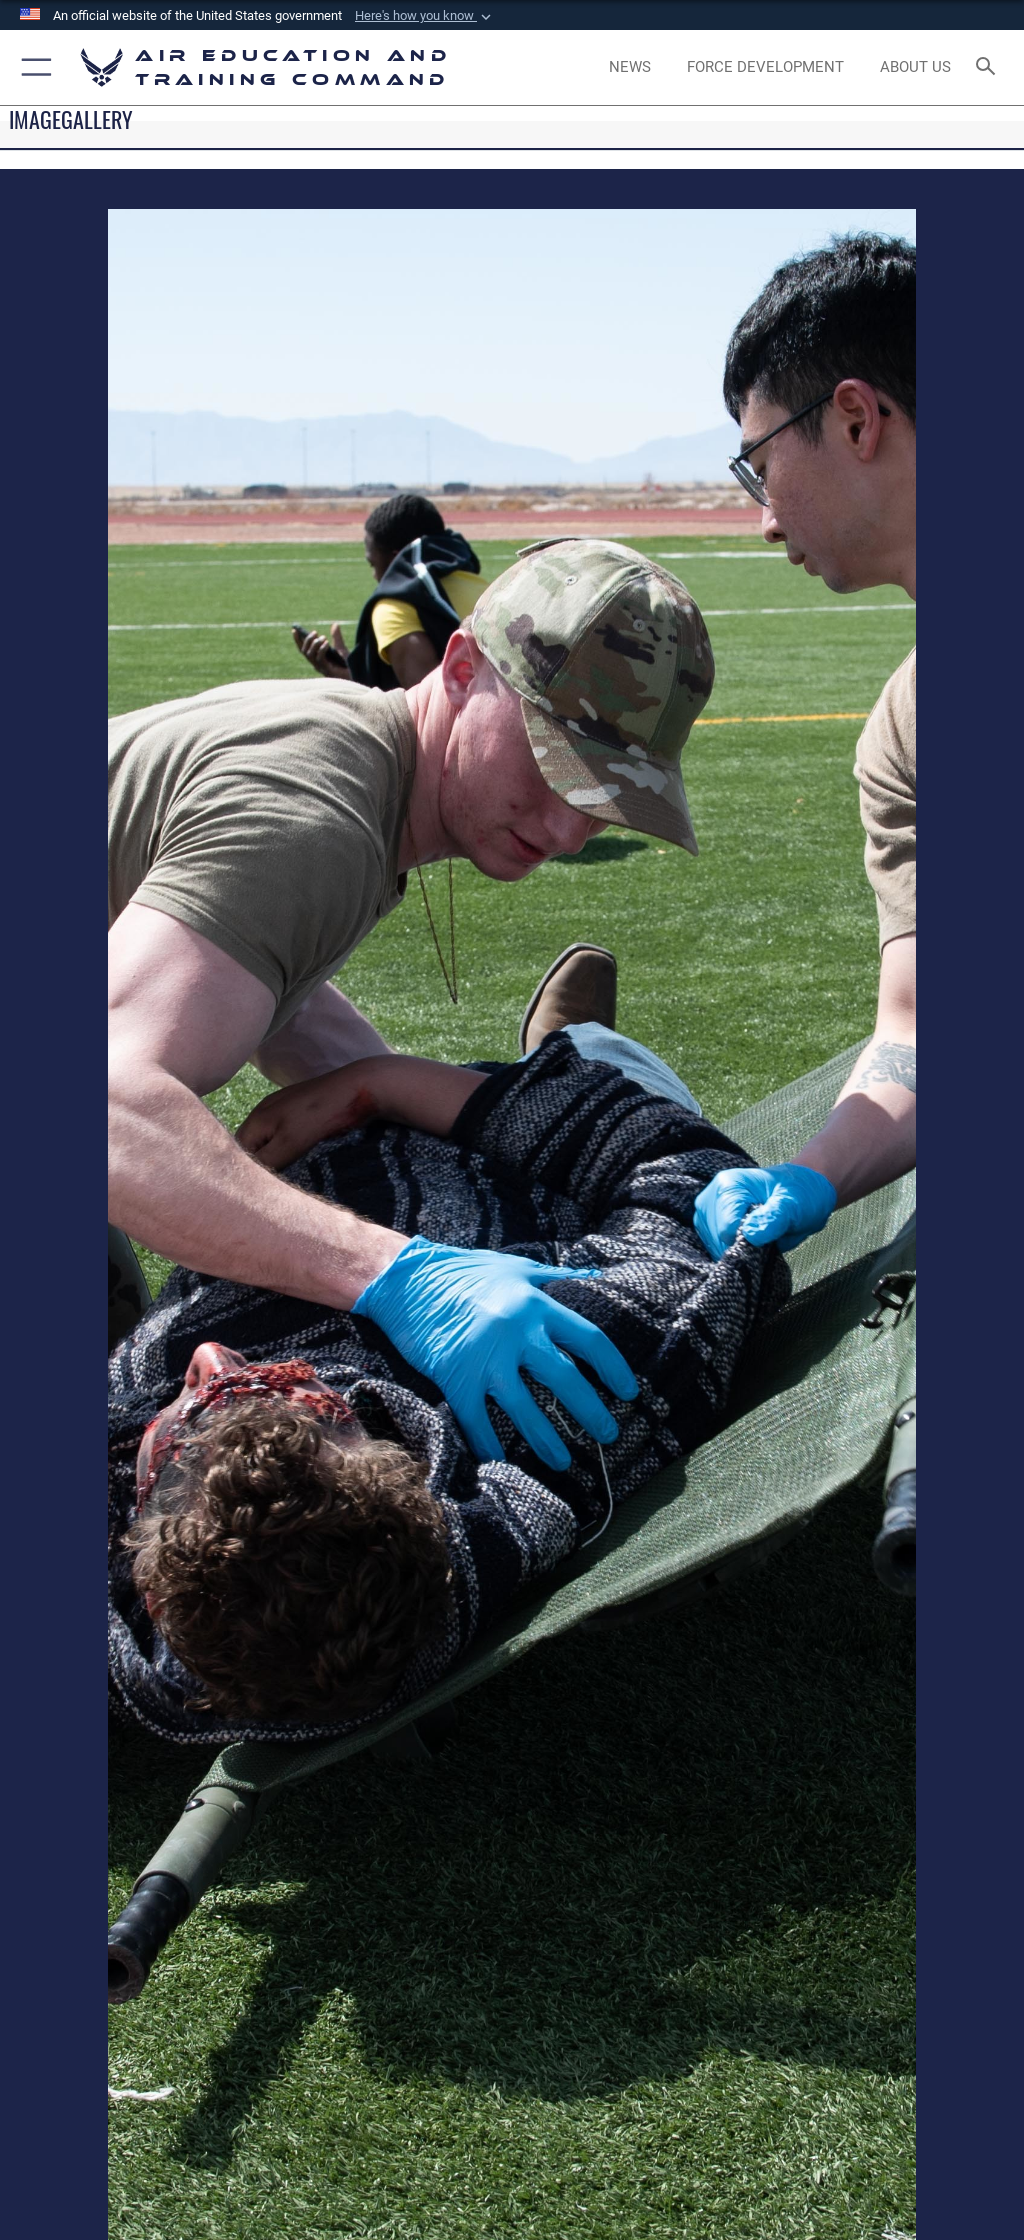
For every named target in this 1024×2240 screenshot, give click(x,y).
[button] (425, 16)
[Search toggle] (989, 67)
